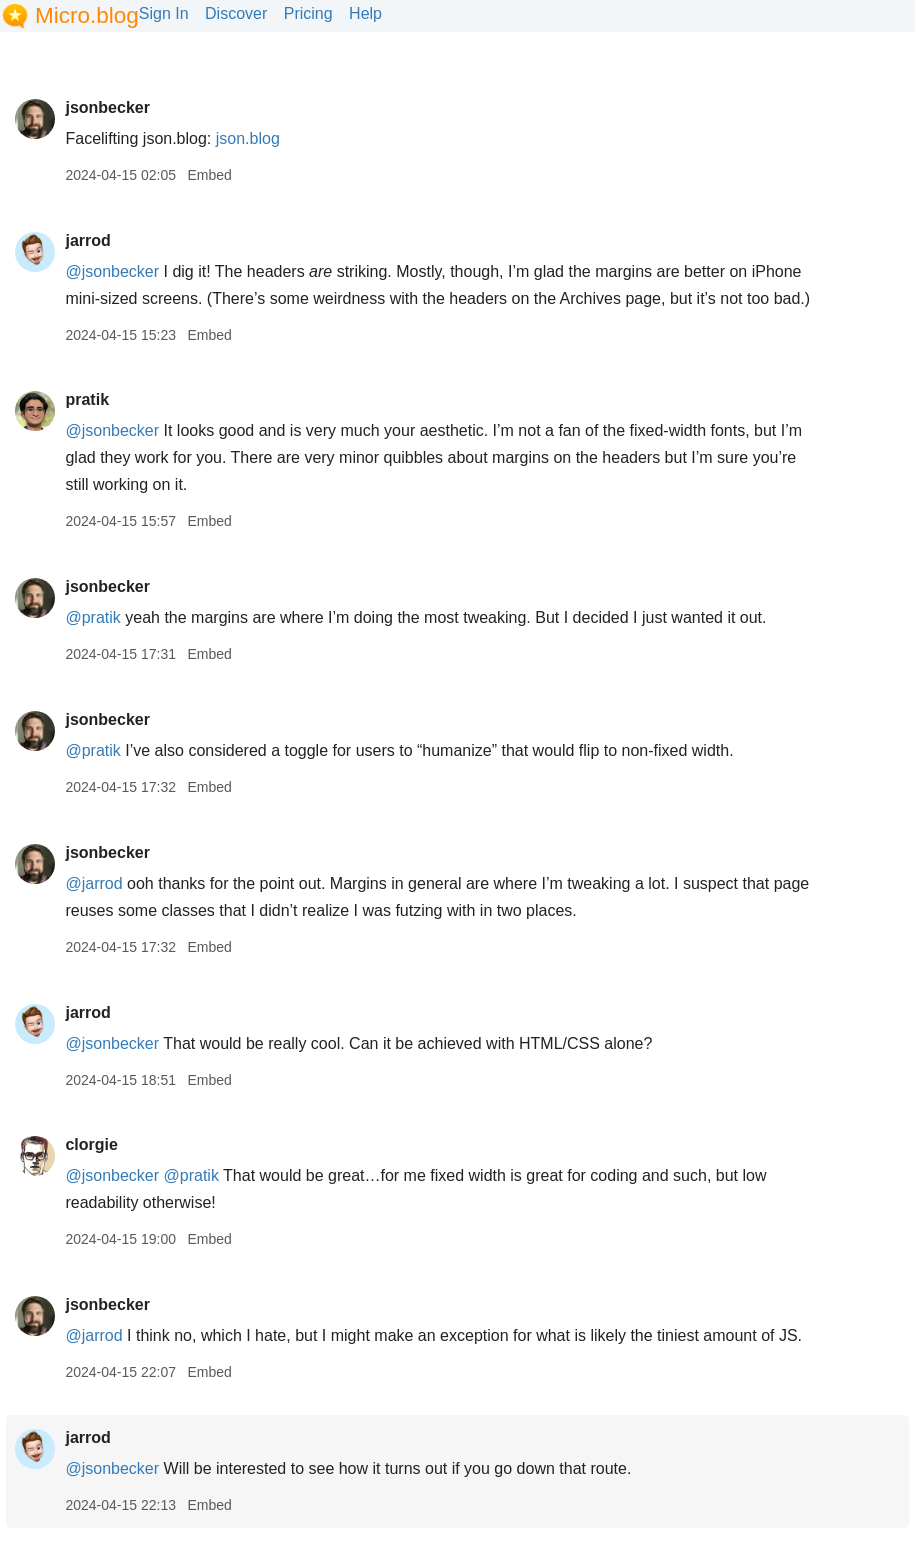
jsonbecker (107, 107)
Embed (209, 175)
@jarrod (93, 883)
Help (365, 13)
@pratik (92, 617)
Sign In (164, 13)
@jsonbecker (112, 271)
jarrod (87, 240)
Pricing (308, 13)
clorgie (91, 1144)
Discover (236, 13)
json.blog (248, 138)
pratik (87, 399)
